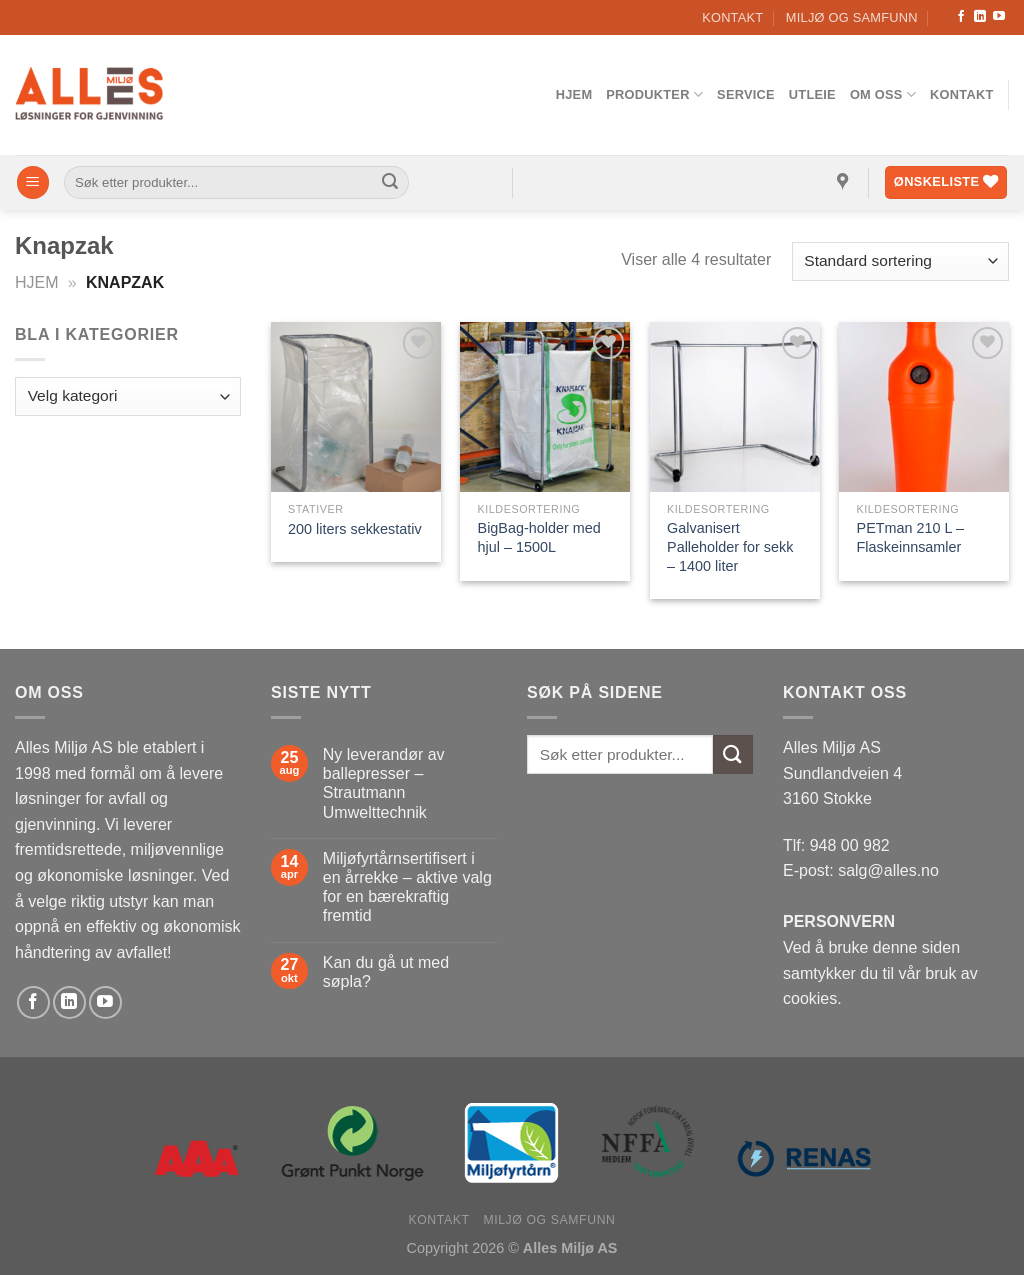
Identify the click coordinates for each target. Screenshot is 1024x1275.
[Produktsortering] (900, 261)
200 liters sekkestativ (355, 529)
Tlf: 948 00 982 (836, 845)
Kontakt (732, 17)
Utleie (812, 94)
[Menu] (33, 182)
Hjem (574, 94)
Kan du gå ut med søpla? (386, 972)
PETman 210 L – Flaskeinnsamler (910, 537)
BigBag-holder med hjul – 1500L (539, 537)
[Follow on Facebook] (961, 17)
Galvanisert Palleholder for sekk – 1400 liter (730, 546)
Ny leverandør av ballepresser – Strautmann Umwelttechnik (384, 783)
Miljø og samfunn (852, 17)
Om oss (883, 94)
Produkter (654, 94)
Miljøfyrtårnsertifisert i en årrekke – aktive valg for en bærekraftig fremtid (407, 887)
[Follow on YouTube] (999, 17)
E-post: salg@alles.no (861, 870)
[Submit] (390, 183)
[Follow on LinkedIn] (980, 17)
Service (746, 94)
